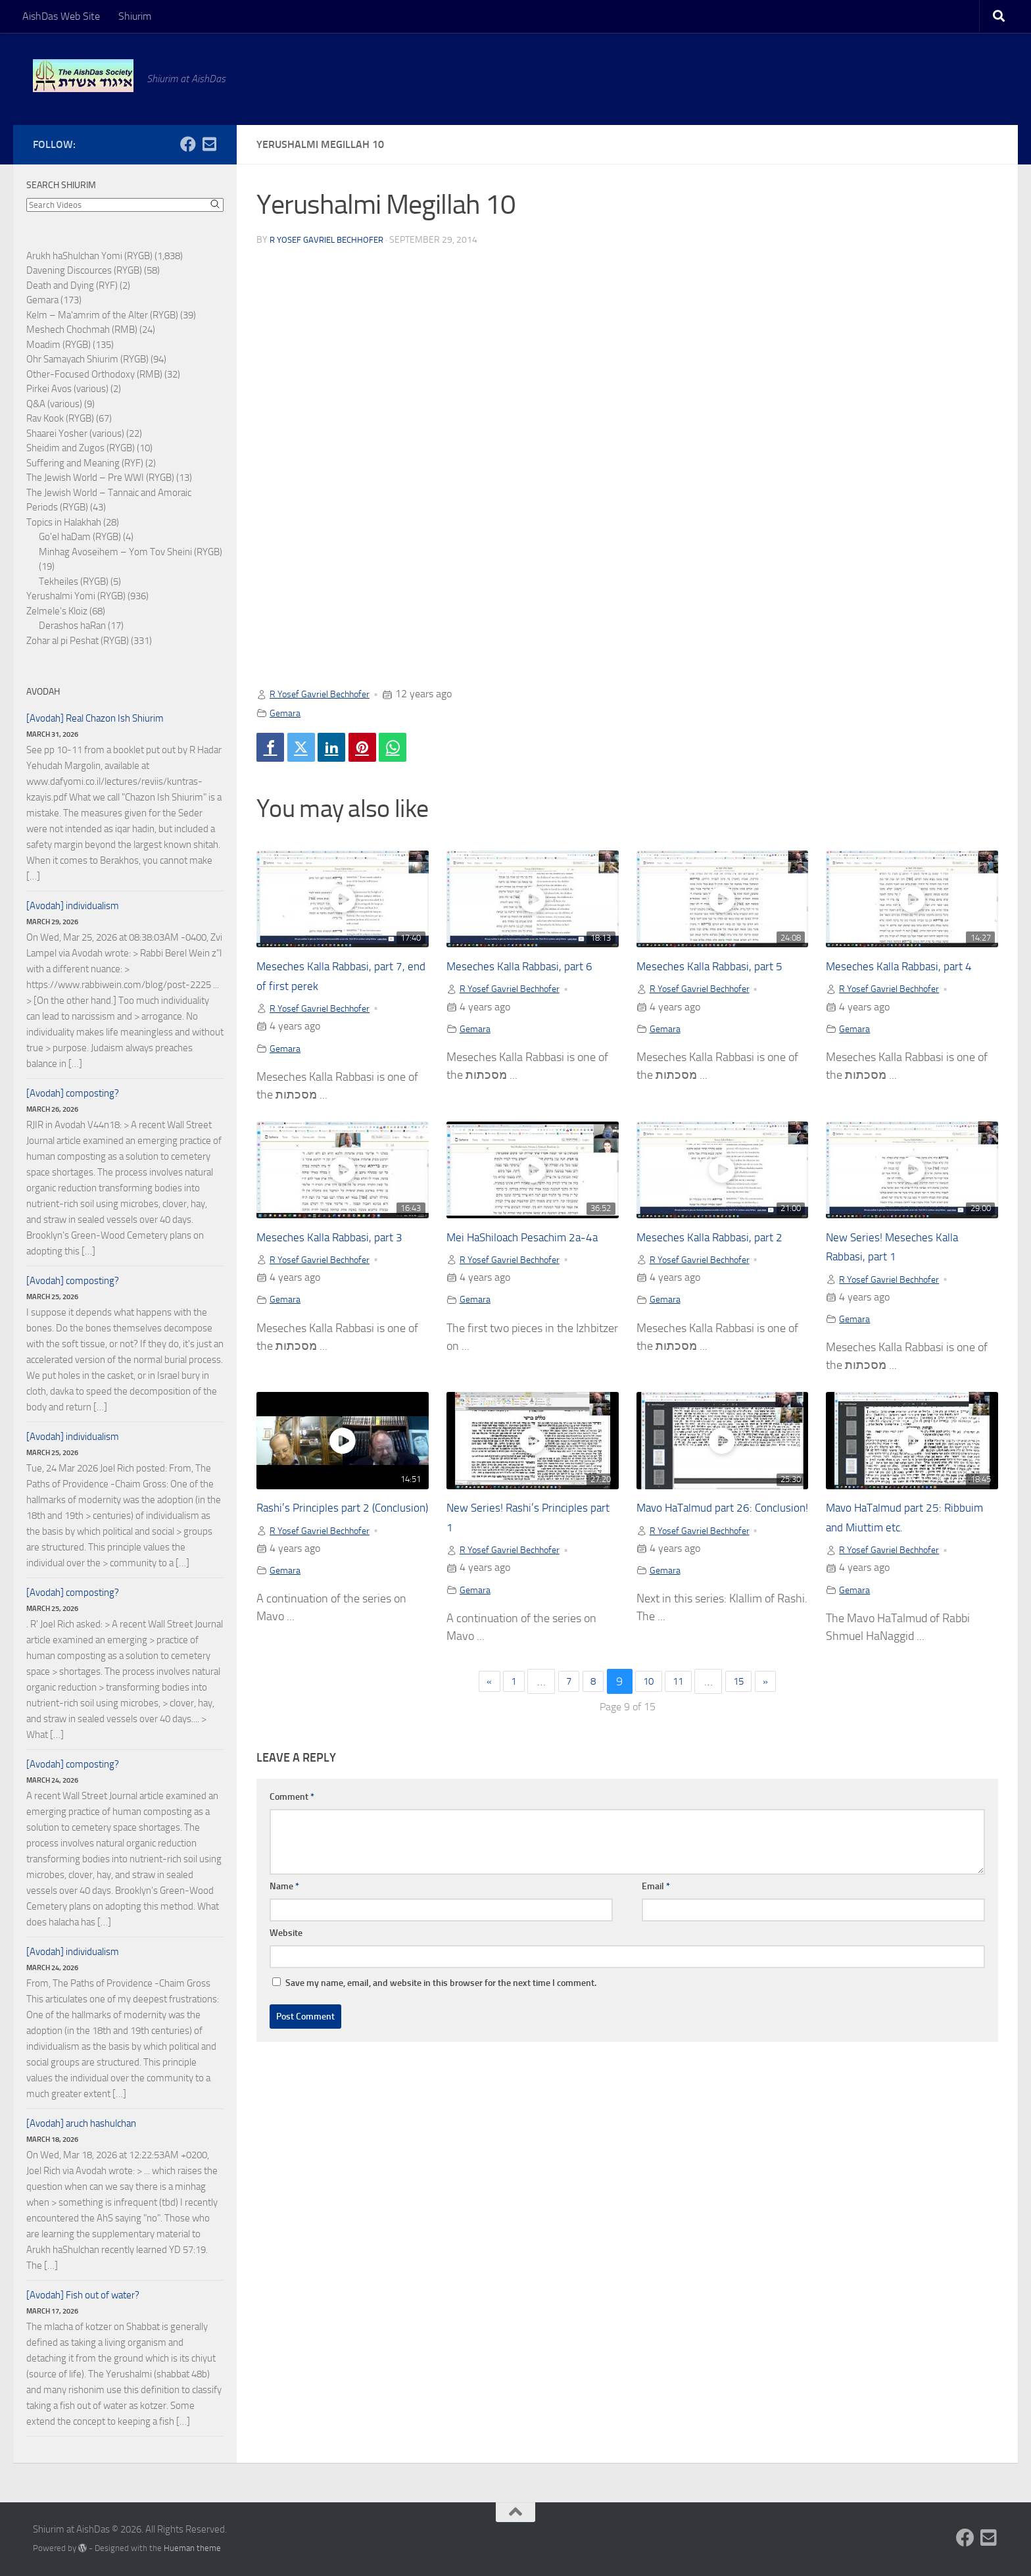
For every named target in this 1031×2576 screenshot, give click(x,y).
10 (649, 1692)
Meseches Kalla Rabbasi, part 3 (339, 1243)
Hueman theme (192, 2548)
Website (286, 1943)
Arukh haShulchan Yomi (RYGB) (89, 256)
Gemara (287, 712)
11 (684, 1692)
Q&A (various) (54, 404)
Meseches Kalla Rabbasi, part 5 (719, 971)
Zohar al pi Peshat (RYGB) (77, 641)
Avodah (43, 691)
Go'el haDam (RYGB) (80, 537)
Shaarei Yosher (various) (75, 433)
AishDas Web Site (61, 16)
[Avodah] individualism (72, 906)
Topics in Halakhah (63, 522)
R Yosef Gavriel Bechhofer (331, 239)
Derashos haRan (72, 626)
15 (750, 1692)
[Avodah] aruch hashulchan (81, 2123)
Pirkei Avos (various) (67, 389)
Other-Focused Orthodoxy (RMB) (94, 374)
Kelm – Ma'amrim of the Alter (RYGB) (102, 315)
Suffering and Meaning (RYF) (84, 463)
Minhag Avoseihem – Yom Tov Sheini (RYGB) (130, 552)
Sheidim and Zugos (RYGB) (80, 448)
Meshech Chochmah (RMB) (81, 329)
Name (284, 1896)
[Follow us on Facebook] (188, 144)
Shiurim (134, 16)
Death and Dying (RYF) (72, 285)
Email (656, 1896)
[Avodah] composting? (72, 1093)
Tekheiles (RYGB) (73, 581)
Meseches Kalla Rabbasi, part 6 (529, 971)
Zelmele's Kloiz (56, 611)
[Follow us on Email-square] (209, 144)
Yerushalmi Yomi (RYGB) (76, 596)
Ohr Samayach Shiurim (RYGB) (87, 359)
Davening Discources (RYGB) (84, 270)
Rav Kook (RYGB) (60, 418)
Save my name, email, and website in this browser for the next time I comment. (440, 1993)
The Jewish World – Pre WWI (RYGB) (100, 477)
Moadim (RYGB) (58, 345)
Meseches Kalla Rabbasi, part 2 (719, 1243)
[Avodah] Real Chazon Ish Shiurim (95, 718)
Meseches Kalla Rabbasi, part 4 (909, 971)
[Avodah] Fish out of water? (82, 2295)
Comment (292, 1807)
